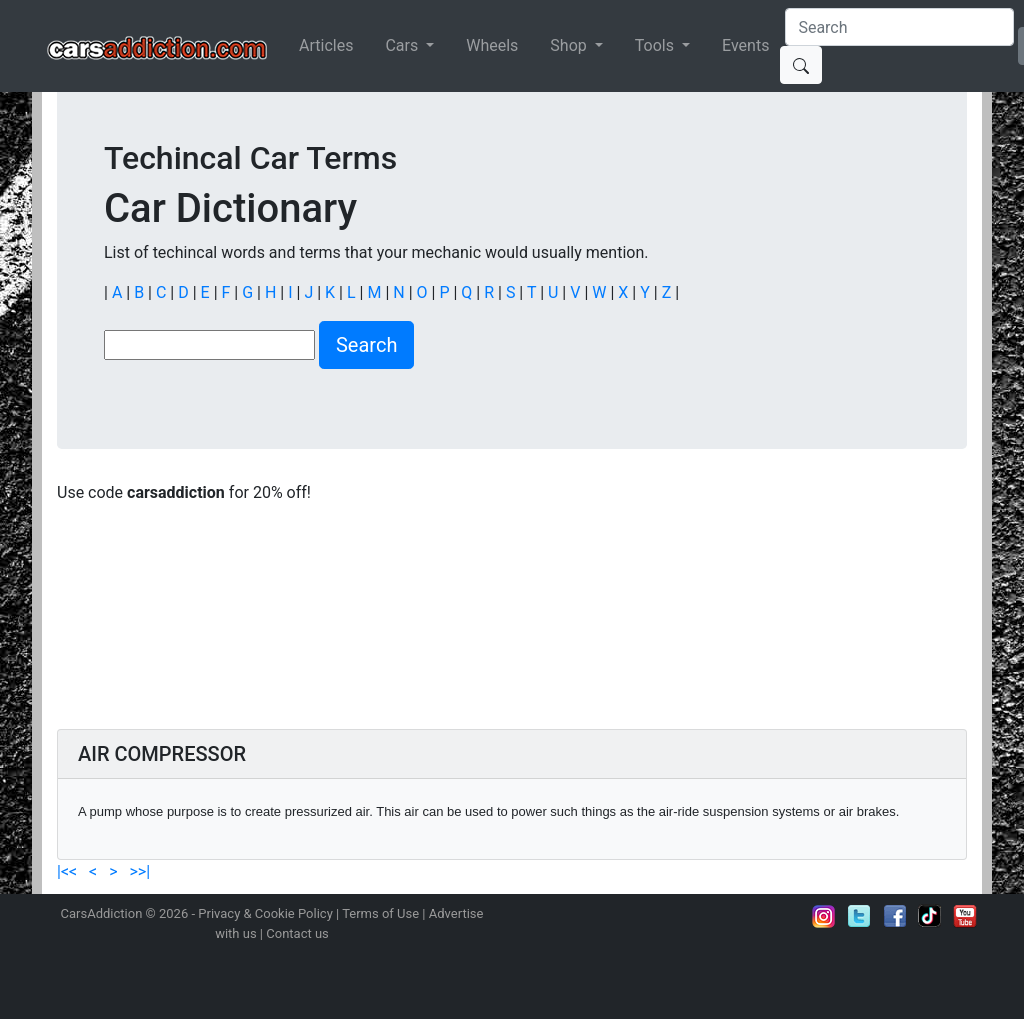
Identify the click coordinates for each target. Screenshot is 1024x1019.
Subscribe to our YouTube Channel (965, 916)
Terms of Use (380, 913)
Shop (570, 45)
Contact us (297, 933)
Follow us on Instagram (824, 916)
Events (745, 45)
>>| (137, 871)
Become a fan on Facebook (895, 916)
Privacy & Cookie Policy (265, 913)
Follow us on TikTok (930, 916)
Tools (656, 45)
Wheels (492, 45)
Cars (403, 45)
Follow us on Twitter (859, 916)
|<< (69, 871)
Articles (326, 45)
